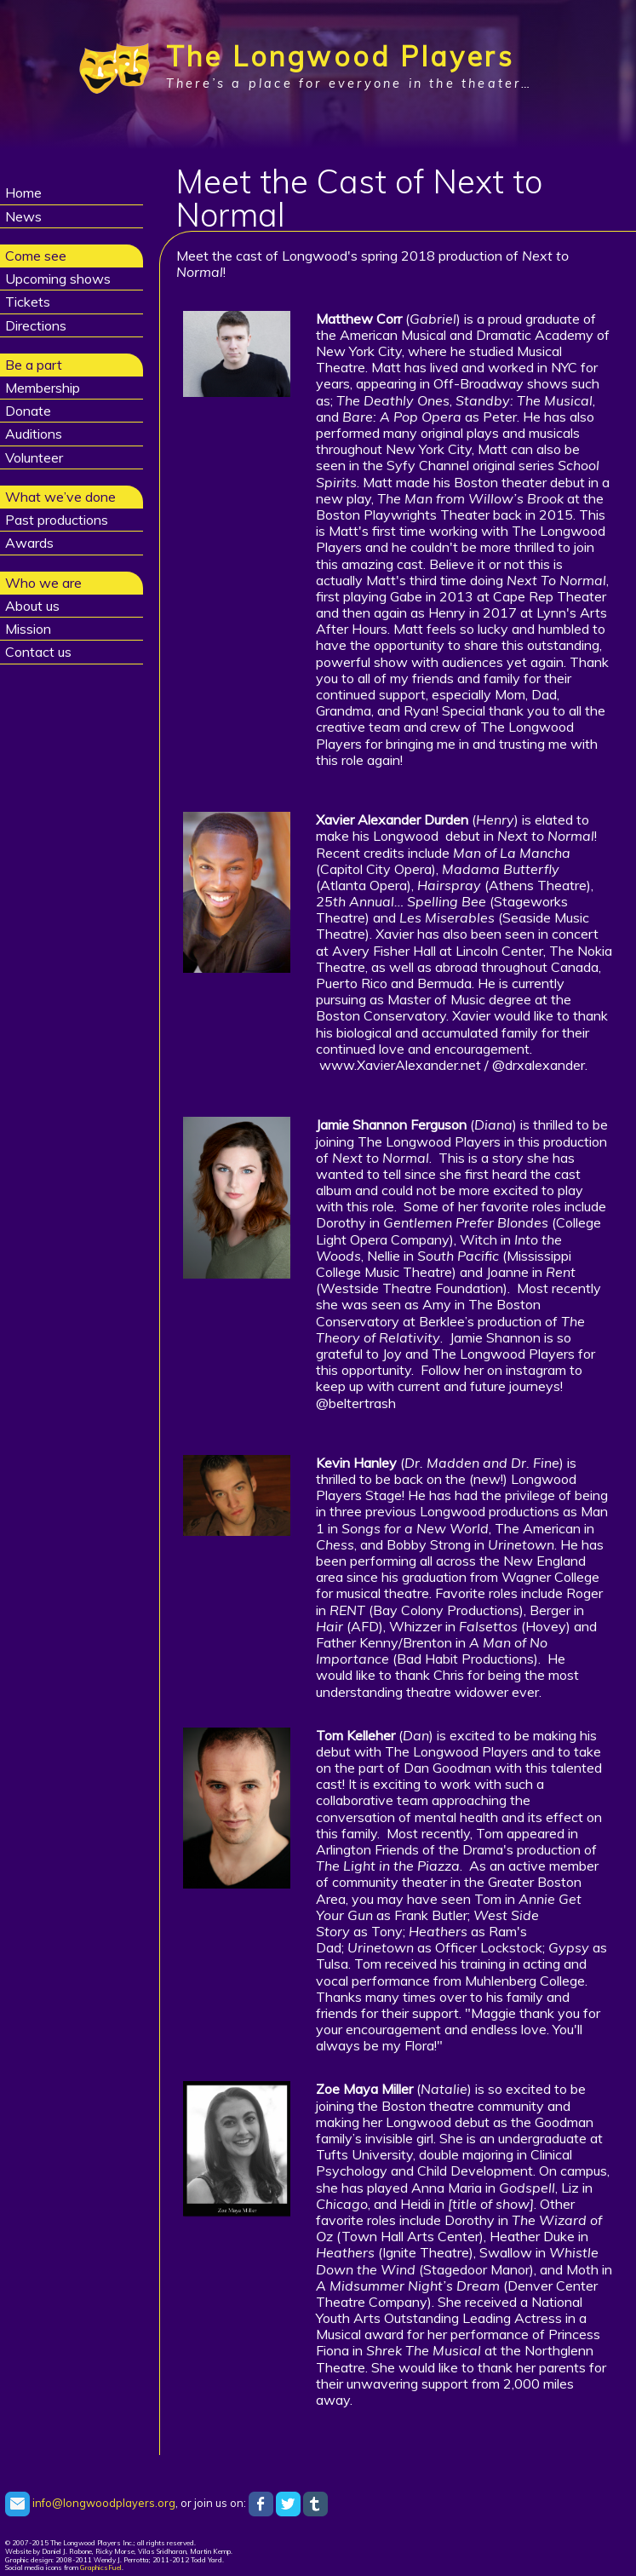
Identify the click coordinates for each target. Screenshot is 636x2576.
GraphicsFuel (101, 2567)
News (23, 216)
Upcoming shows (58, 278)
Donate (28, 410)
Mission (28, 628)
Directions (35, 325)
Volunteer (34, 457)
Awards (29, 542)
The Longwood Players (340, 56)
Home (23, 192)
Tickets (27, 301)
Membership (42, 387)
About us (32, 605)
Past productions (56, 519)
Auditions (33, 433)
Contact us (38, 651)
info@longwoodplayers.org (90, 2503)
